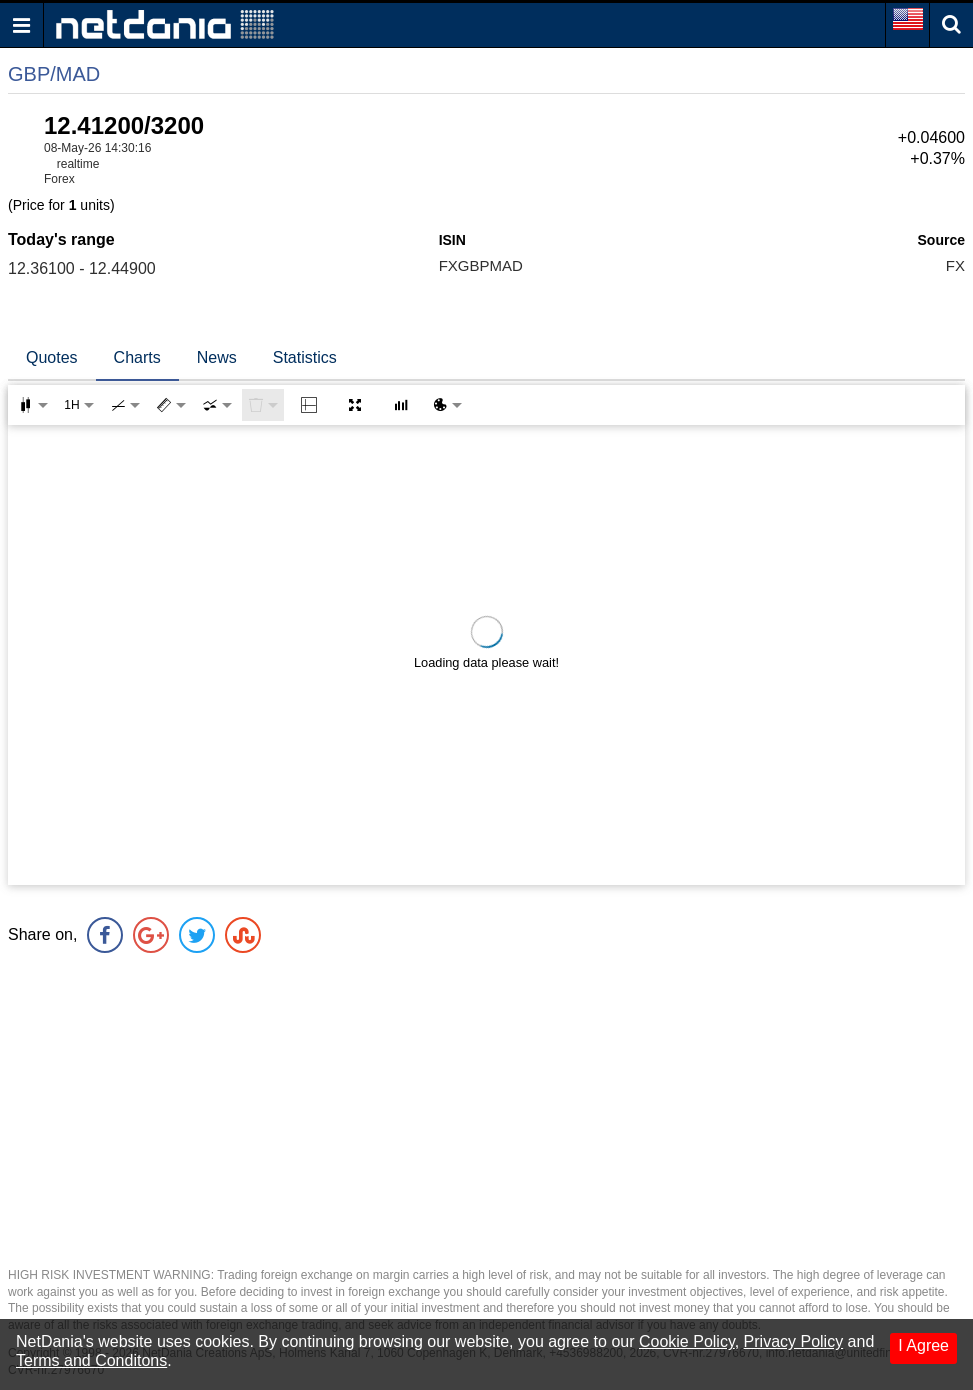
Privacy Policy (794, 1341)
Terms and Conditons (91, 1360)
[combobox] (217, 405)
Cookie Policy (687, 1341)
